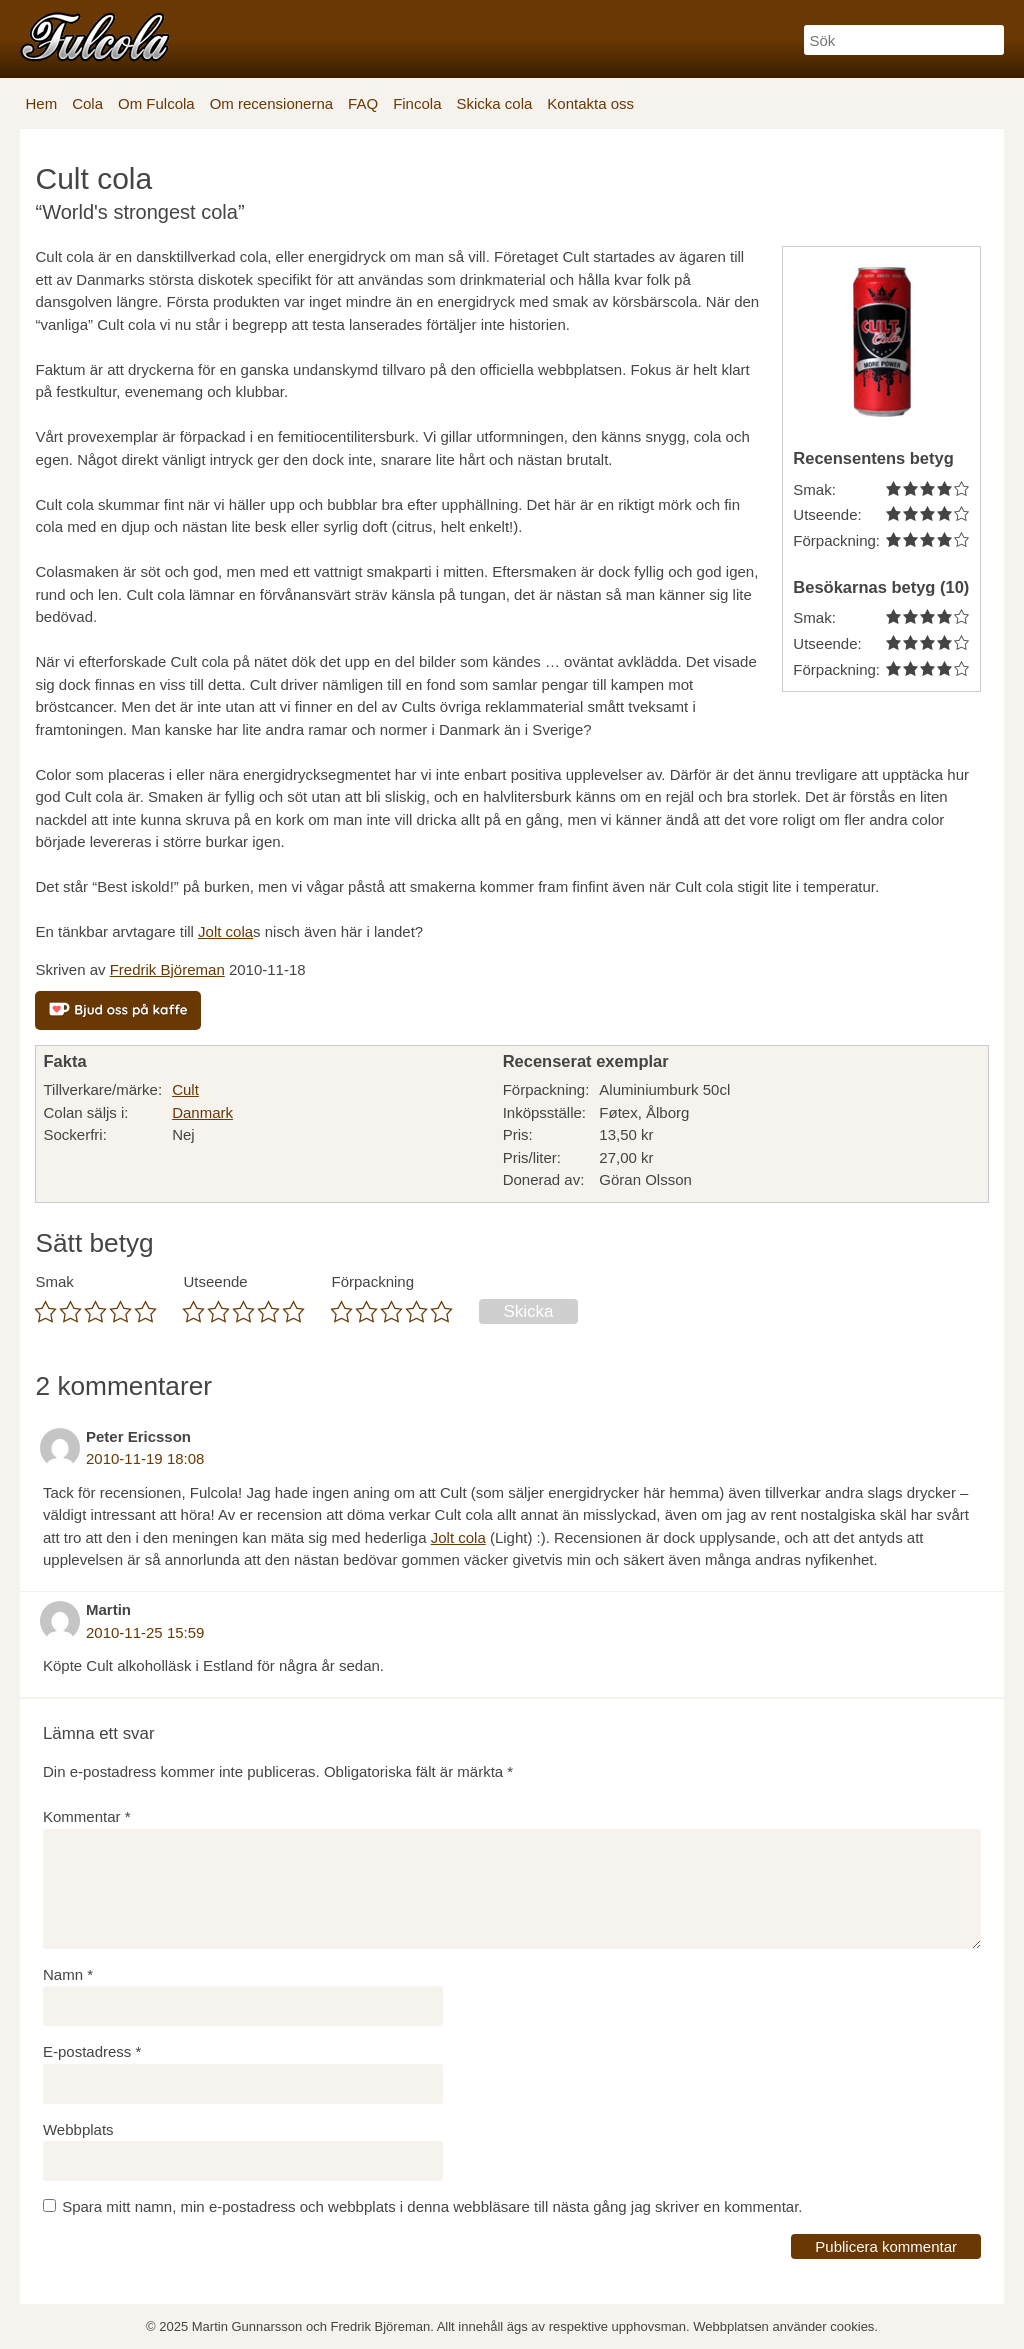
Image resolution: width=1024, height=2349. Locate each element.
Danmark (202, 1112)
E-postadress (92, 2051)
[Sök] (904, 40)
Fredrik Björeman (167, 969)
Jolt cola (225, 931)
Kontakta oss (590, 103)
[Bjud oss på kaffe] (118, 1010)
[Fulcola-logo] (95, 36)
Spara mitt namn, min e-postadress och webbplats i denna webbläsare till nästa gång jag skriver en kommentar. (432, 2206)
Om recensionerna (271, 103)
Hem (41, 103)
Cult (185, 1089)
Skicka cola (494, 103)
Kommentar (87, 1816)
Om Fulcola (156, 103)
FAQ (363, 103)
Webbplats (78, 2129)
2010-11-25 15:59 (145, 1632)
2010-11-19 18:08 (145, 1458)
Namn (68, 1974)
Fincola (417, 103)
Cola (87, 103)
